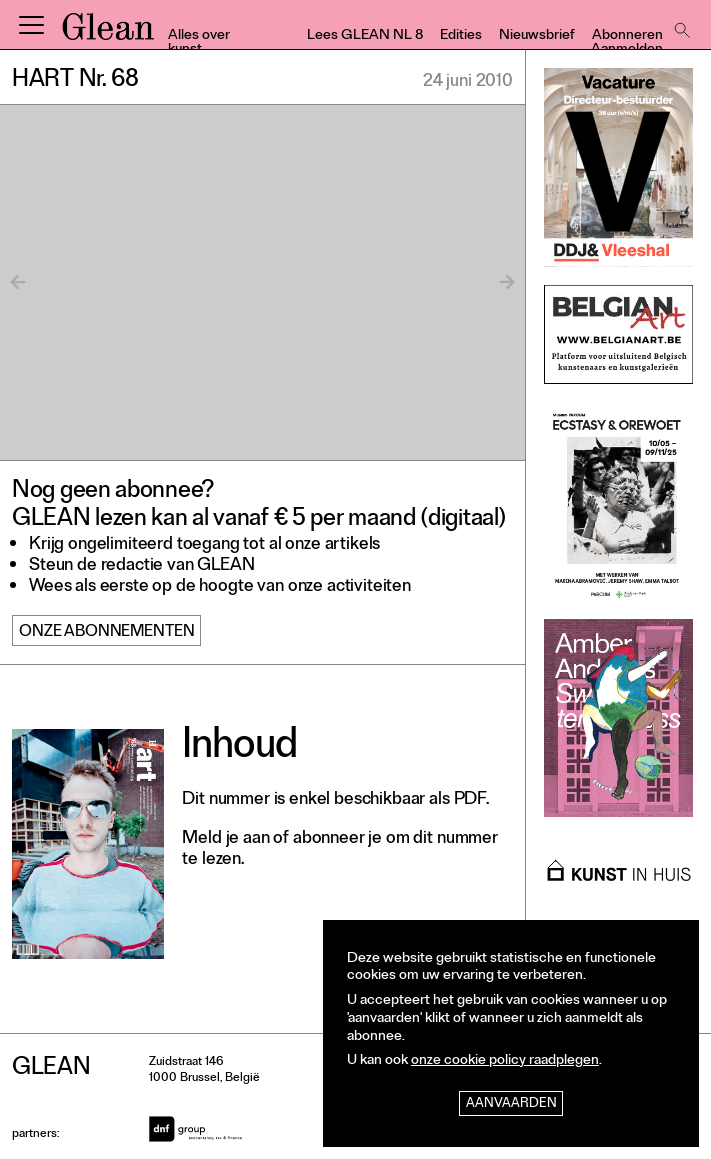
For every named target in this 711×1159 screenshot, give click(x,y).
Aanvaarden (511, 1104)
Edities (461, 36)
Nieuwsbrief (537, 36)
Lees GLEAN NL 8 (365, 36)
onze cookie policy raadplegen (505, 1061)
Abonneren (627, 36)
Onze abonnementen (106, 633)
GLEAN (108, 33)
